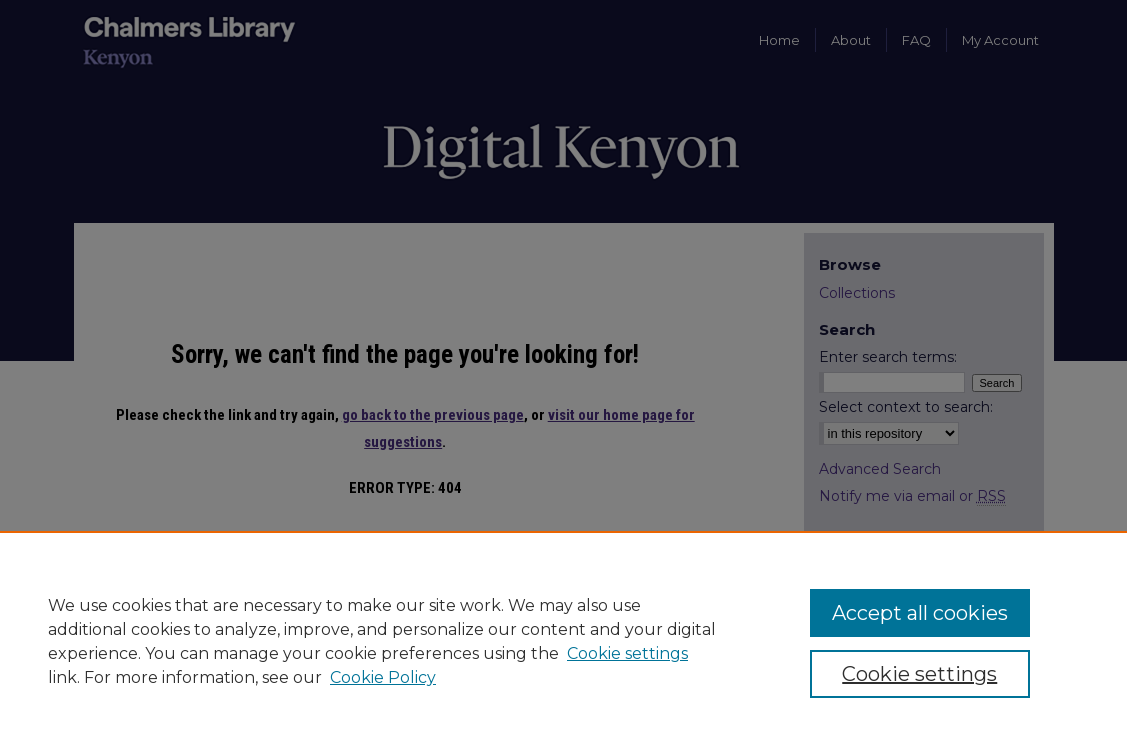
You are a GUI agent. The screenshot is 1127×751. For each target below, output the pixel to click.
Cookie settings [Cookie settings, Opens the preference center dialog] (919, 674)
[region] (563, 641)
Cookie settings (627, 653)
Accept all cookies (920, 613)
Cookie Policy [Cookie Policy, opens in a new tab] (383, 677)
